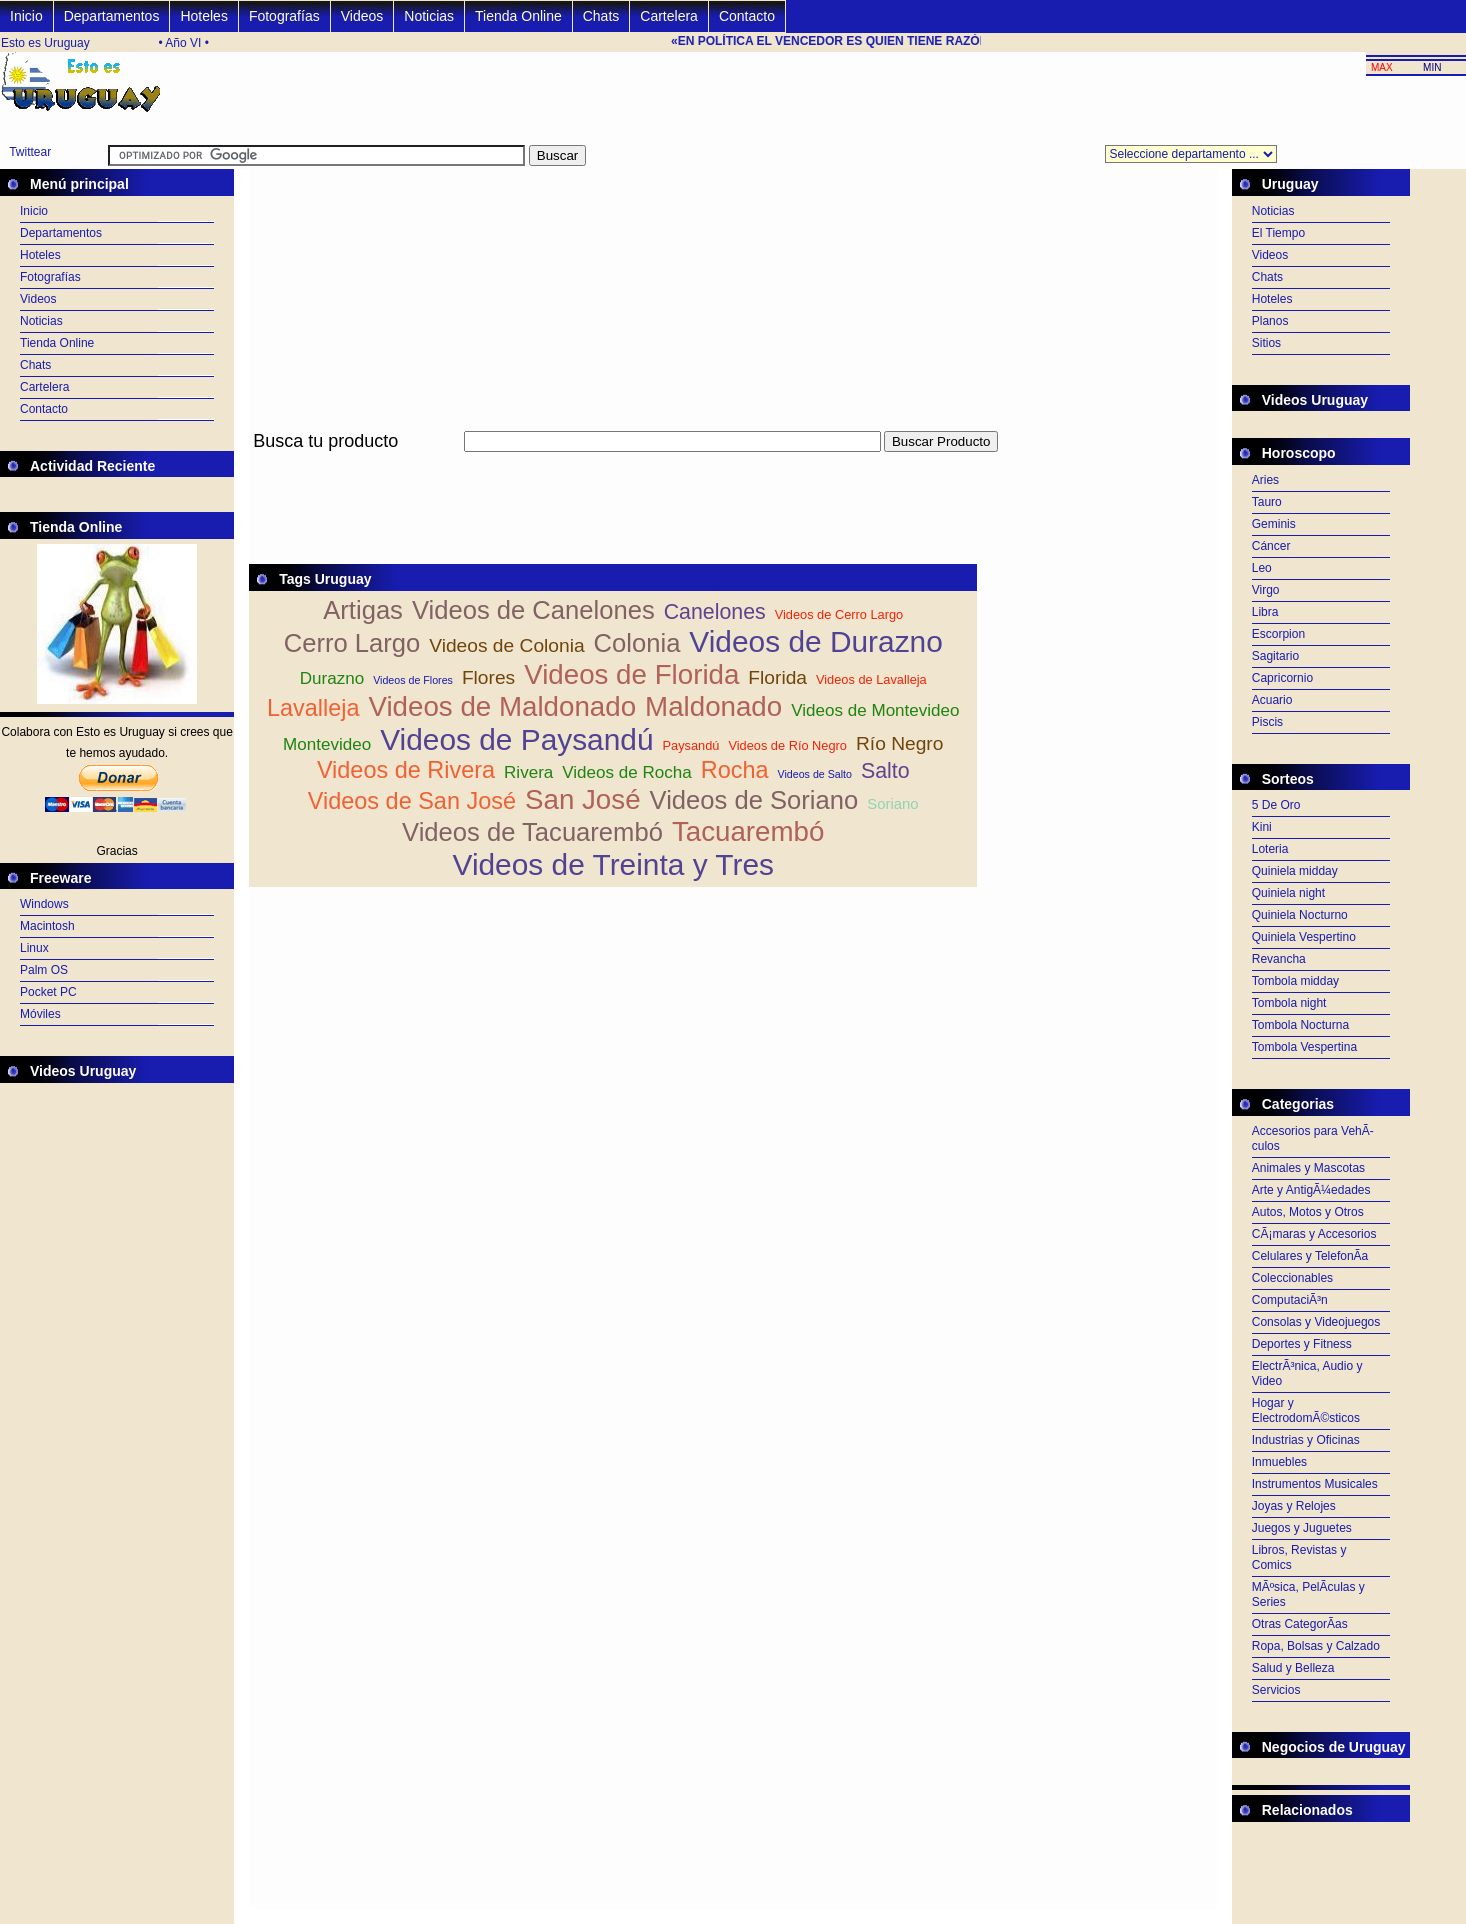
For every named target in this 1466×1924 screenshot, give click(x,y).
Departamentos (112, 16)
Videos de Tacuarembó (532, 832)
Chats (601, 16)
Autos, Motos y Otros (1308, 1212)
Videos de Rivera (406, 770)
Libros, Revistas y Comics (1299, 1557)
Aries (1265, 480)
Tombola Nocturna (1300, 1025)
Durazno (332, 678)
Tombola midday (1295, 981)
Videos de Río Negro (787, 745)
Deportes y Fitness (1302, 1344)
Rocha (735, 770)
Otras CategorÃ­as (1300, 1624)
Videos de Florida (631, 674)
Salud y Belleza (1293, 1668)
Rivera (528, 772)
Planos (1270, 321)
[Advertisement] (613, 463)
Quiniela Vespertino (1304, 937)
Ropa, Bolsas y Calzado (1316, 1646)
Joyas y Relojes (1294, 1506)
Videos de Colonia (506, 645)
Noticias (429, 16)
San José (583, 799)
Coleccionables (1292, 1278)
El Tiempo (1278, 233)
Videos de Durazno (815, 641)
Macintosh (47, 926)
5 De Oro (1276, 805)
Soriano (892, 803)
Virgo (1266, 590)
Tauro (1267, 502)
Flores (488, 677)
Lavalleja (313, 708)
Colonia (637, 643)
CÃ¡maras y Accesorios (1314, 1234)
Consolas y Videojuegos (1316, 1322)
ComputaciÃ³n (1290, 1300)
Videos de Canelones (533, 610)
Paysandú (691, 745)
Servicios (1276, 1690)
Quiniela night (1288, 893)
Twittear (30, 152)
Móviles (40, 1014)
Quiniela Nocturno (1300, 915)
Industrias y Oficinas (1306, 1440)
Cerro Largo (352, 643)
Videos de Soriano (754, 800)
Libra (1265, 612)
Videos (362, 16)
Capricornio (1282, 678)
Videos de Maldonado (502, 706)
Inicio (26, 16)
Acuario (1272, 700)
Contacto (747, 16)
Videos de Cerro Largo (839, 614)
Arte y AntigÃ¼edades (1311, 1190)
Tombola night (1289, 1003)
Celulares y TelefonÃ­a (1310, 1256)
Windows (44, 904)
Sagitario (1275, 656)
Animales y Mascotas (1308, 1168)
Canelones (715, 612)
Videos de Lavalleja (871, 679)
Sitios (1266, 343)
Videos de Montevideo (875, 710)
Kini (1262, 827)
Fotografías (284, 16)
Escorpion (1278, 634)
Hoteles (203, 16)
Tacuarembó (748, 831)
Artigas (363, 610)
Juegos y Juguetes (1302, 1528)
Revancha (1279, 959)
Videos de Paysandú (516, 739)
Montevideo (327, 744)
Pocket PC (48, 992)
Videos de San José (412, 801)
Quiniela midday (1295, 871)
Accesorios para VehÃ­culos (1313, 1138)
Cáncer (1271, 546)
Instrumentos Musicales (1315, 1484)
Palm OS (44, 970)
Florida (777, 677)
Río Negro (899, 743)
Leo (1262, 568)
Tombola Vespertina (1304, 1047)
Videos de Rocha (627, 772)
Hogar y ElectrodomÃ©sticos (1306, 1410)
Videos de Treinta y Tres (613, 864)
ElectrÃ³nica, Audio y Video (1307, 1373)
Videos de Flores (413, 680)
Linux (34, 948)
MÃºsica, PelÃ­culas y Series (1308, 1594)
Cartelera (669, 16)
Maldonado (713, 706)
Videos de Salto (815, 774)
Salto (885, 771)
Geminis (1274, 524)
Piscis (1267, 722)
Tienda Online (518, 16)
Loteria (1270, 849)
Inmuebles (1279, 1462)
